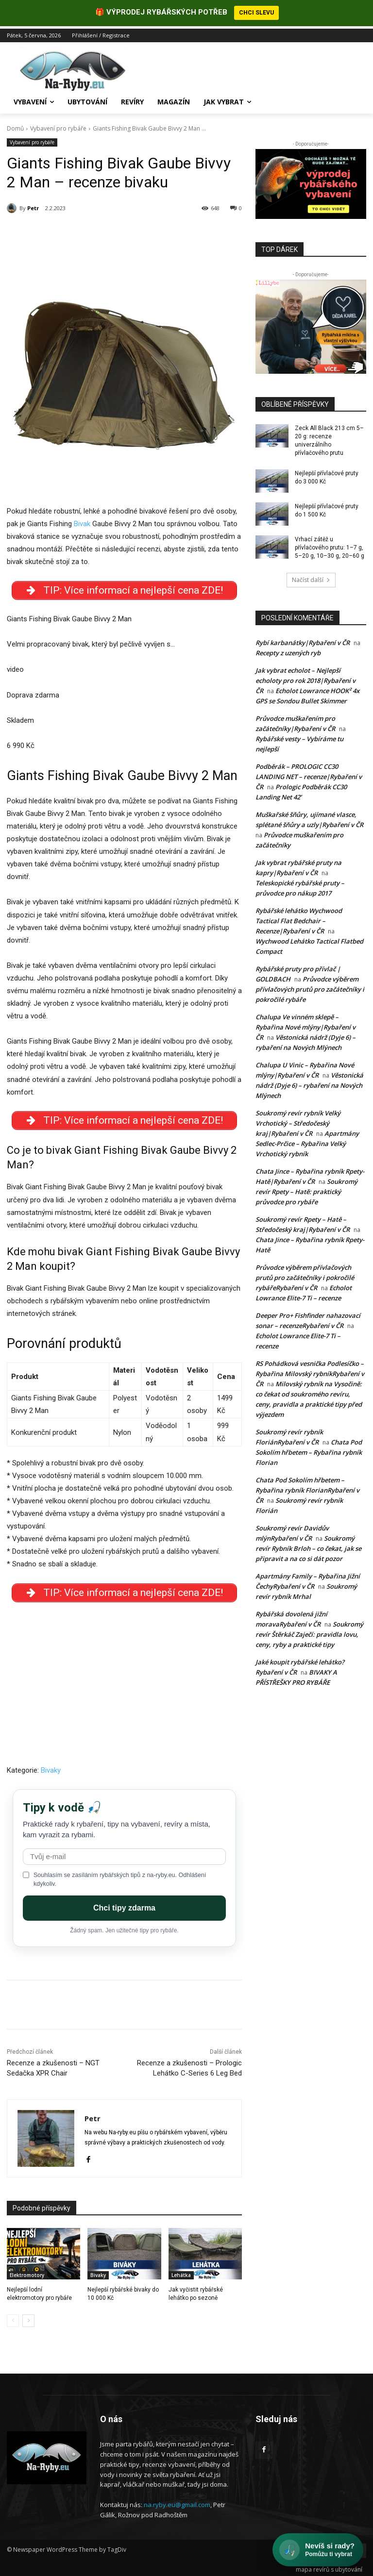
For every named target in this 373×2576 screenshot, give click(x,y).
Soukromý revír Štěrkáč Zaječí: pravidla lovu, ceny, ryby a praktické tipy (309, 1631)
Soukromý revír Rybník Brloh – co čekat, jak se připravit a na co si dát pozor (308, 1546)
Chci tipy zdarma (124, 1905)
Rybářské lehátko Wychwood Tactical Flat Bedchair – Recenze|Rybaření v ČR (298, 918)
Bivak (82, 521)
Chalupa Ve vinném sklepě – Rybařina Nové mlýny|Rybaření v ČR (305, 1024)
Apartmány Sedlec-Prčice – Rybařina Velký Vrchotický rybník (307, 1141)
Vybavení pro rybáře (58, 126)
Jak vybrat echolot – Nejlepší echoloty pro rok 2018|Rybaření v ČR (305, 678)
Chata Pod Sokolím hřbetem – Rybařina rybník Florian (308, 1449)
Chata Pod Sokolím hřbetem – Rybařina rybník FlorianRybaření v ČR (307, 1487)
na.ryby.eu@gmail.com (177, 2502)
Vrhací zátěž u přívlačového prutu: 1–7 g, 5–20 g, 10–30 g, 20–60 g (329, 545)
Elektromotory (27, 2272)
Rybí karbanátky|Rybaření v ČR (302, 640)
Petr (33, 205)
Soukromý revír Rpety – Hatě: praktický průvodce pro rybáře (306, 1189)
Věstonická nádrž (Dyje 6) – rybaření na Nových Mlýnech (309, 1082)
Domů (15, 126)
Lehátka (181, 2272)
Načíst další (311, 577)
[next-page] (28, 2318)
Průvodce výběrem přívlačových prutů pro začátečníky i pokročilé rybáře (309, 986)
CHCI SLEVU (256, 12)
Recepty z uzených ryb (288, 650)
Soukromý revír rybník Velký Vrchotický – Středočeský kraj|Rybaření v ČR (297, 1120)
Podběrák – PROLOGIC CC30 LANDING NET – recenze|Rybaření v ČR (308, 774)
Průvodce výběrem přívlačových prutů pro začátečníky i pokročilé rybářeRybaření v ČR (304, 1275)
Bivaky (51, 1767)
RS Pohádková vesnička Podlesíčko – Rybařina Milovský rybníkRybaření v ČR (309, 1371)
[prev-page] (13, 2318)
